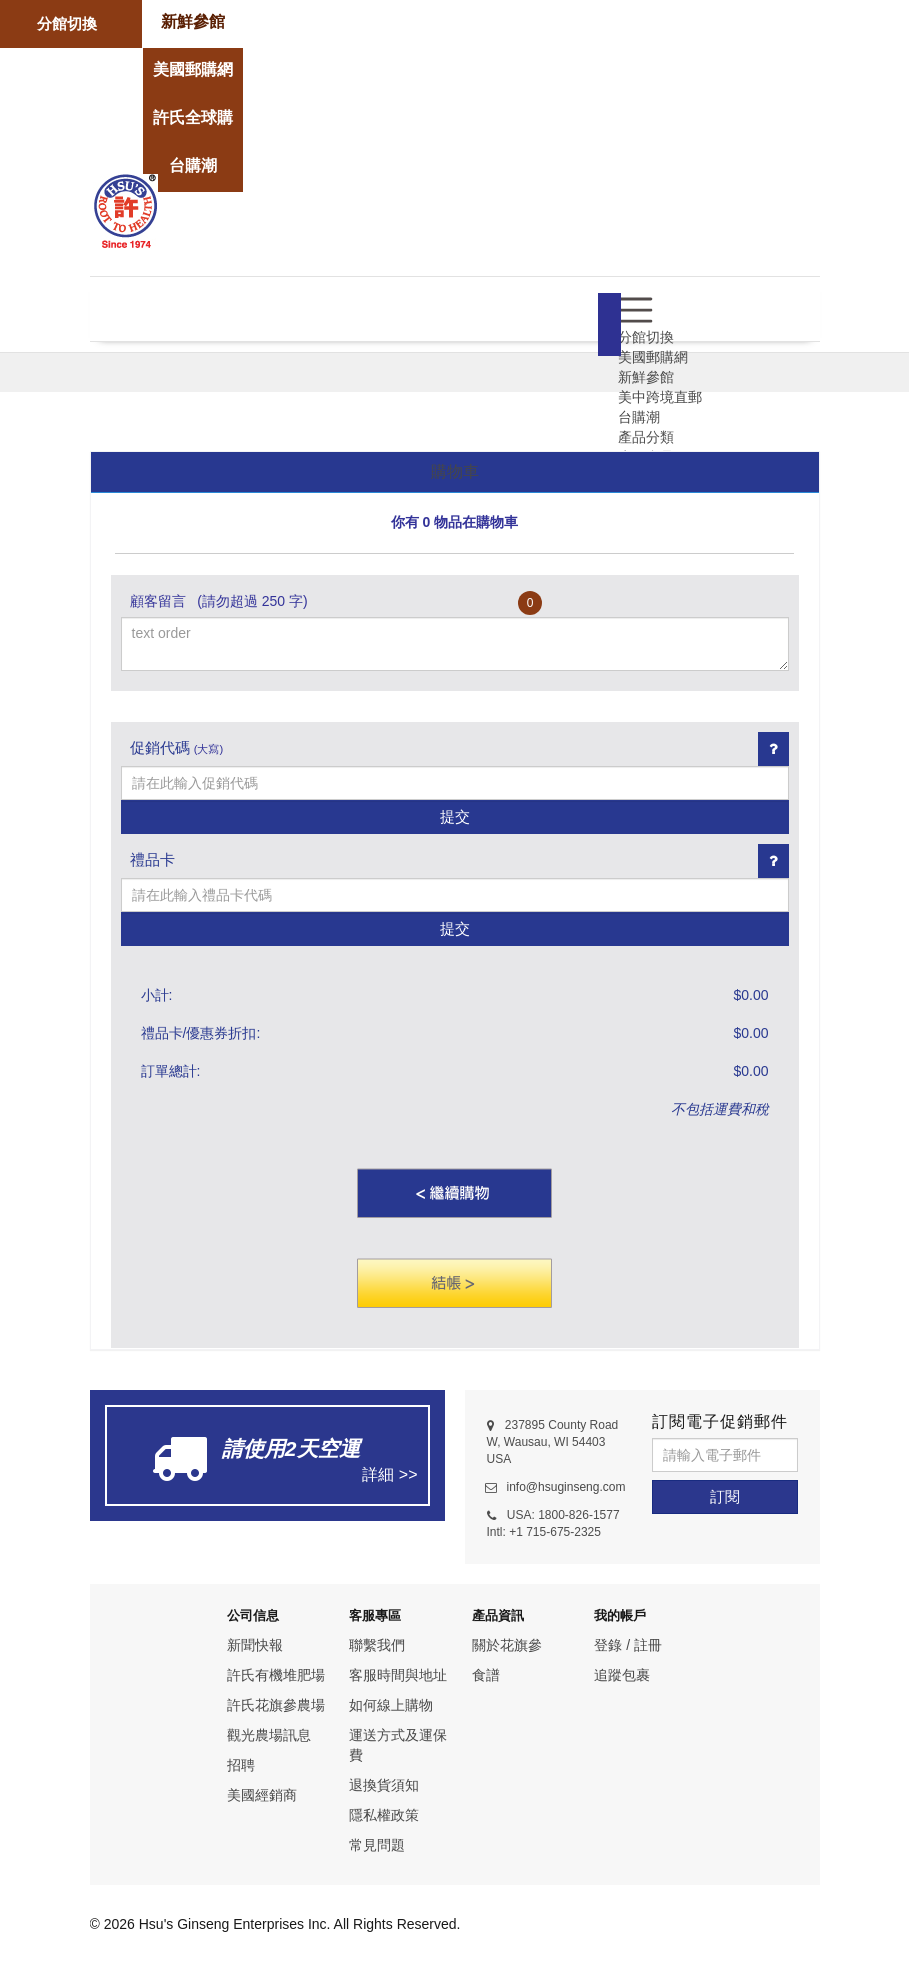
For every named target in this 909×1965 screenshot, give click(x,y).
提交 (455, 816)
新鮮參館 (646, 377)
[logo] (125, 208)
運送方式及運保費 (398, 1745)
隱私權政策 (384, 1815)
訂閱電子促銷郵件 (720, 1421)
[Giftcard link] (773, 861)
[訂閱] (725, 1497)
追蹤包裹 (622, 1675)
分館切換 (67, 23)
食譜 (486, 1675)
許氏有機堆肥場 (276, 1675)
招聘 (241, 1765)
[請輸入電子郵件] (725, 1455)
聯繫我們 (377, 1645)
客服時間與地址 (398, 1675)
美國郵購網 (653, 357)
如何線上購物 (391, 1705)
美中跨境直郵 (660, 397)
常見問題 (377, 1845)
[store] (193, 22)
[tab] (455, 472)
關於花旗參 (507, 1645)
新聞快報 (255, 1645)
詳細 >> (389, 1474)
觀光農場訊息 (269, 1735)
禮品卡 (152, 860)
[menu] (635, 309)
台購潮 (639, 417)
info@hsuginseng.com (566, 1487)
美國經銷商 (262, 1795)
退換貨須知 (384, 1785)
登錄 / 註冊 (628, 1645)
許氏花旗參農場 (276, 1705)
